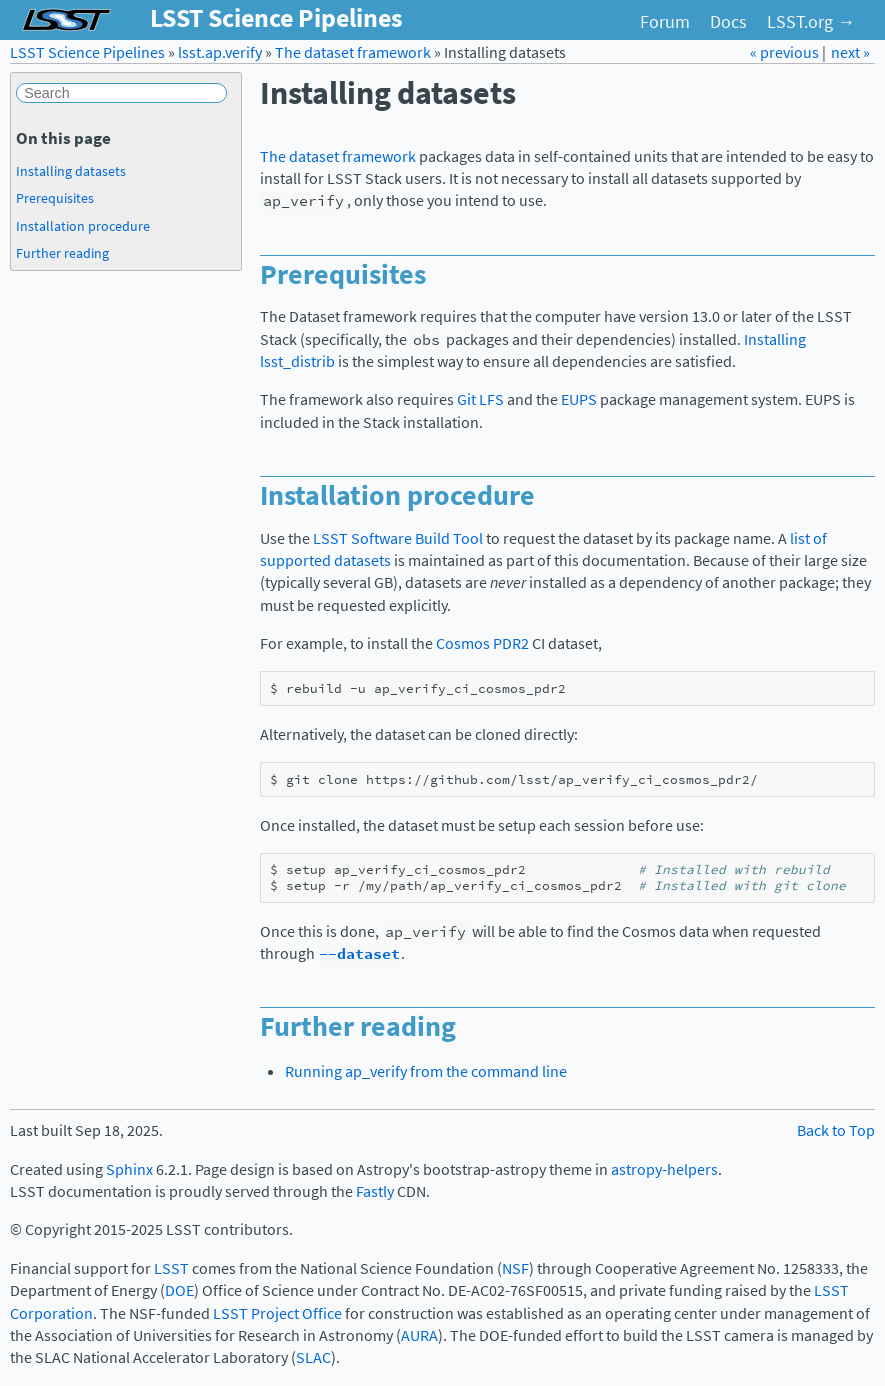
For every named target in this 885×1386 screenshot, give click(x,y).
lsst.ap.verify (220, 52)
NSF (515, 1268)
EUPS (579, 399)
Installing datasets (71, 171)
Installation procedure (83, 226)
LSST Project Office (277, 1313)
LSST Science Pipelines (87, 52)
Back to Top (836, 1130)
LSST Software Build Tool (398, 538)
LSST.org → (811, 22)
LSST (171, 1268)
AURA (419, 1335)
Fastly (375, 1191)
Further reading (62, 253)
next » (850, 52)
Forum (665, 22)
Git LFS (480, 399)
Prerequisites (55, 198)
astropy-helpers (664, 1169)
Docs (728, 22)
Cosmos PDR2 (482, 643)
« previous (786, 52)
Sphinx (129, 1169)
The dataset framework (353, 52)
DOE (179, 1290)
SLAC (313, 1357)
